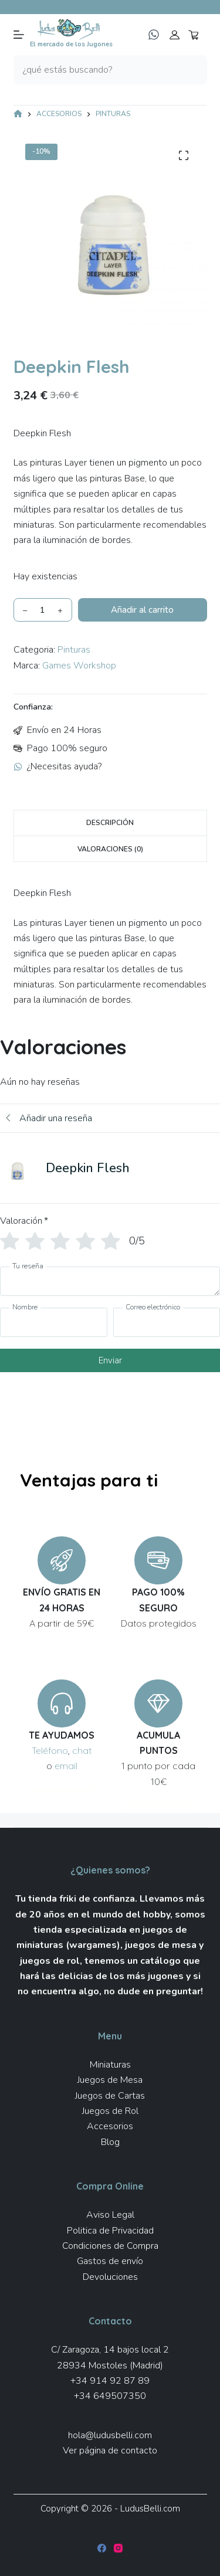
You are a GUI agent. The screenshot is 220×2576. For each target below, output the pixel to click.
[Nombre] (53, 1322)
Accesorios (110, 2126)
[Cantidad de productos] (42, 610)
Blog (110, 2142)
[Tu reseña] (110, 1281)
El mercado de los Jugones (71, 44)
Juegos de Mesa (110, 2079)
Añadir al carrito (142, 610)
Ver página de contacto (110, 2450)
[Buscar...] (95, 69)
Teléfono (50, 1750)
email (66, 1765)
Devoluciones (110, 2276)
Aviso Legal (110, 2214)
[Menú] (18, 34)
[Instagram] (118, 2548)
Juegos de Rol (110, 2111)
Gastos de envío (110, 2261)
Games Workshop (79, 665)
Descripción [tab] (110, 822)
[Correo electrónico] (167, 1322)
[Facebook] (101, 2548)
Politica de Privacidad (110, 2230)
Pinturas (73, 649)
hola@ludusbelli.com (110, 2435)
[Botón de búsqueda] (192, 69)
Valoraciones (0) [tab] (110, 849)
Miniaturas (110, 2064)
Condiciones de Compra (110, 2245)
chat (82, 1750)
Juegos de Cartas (110, 2095)
